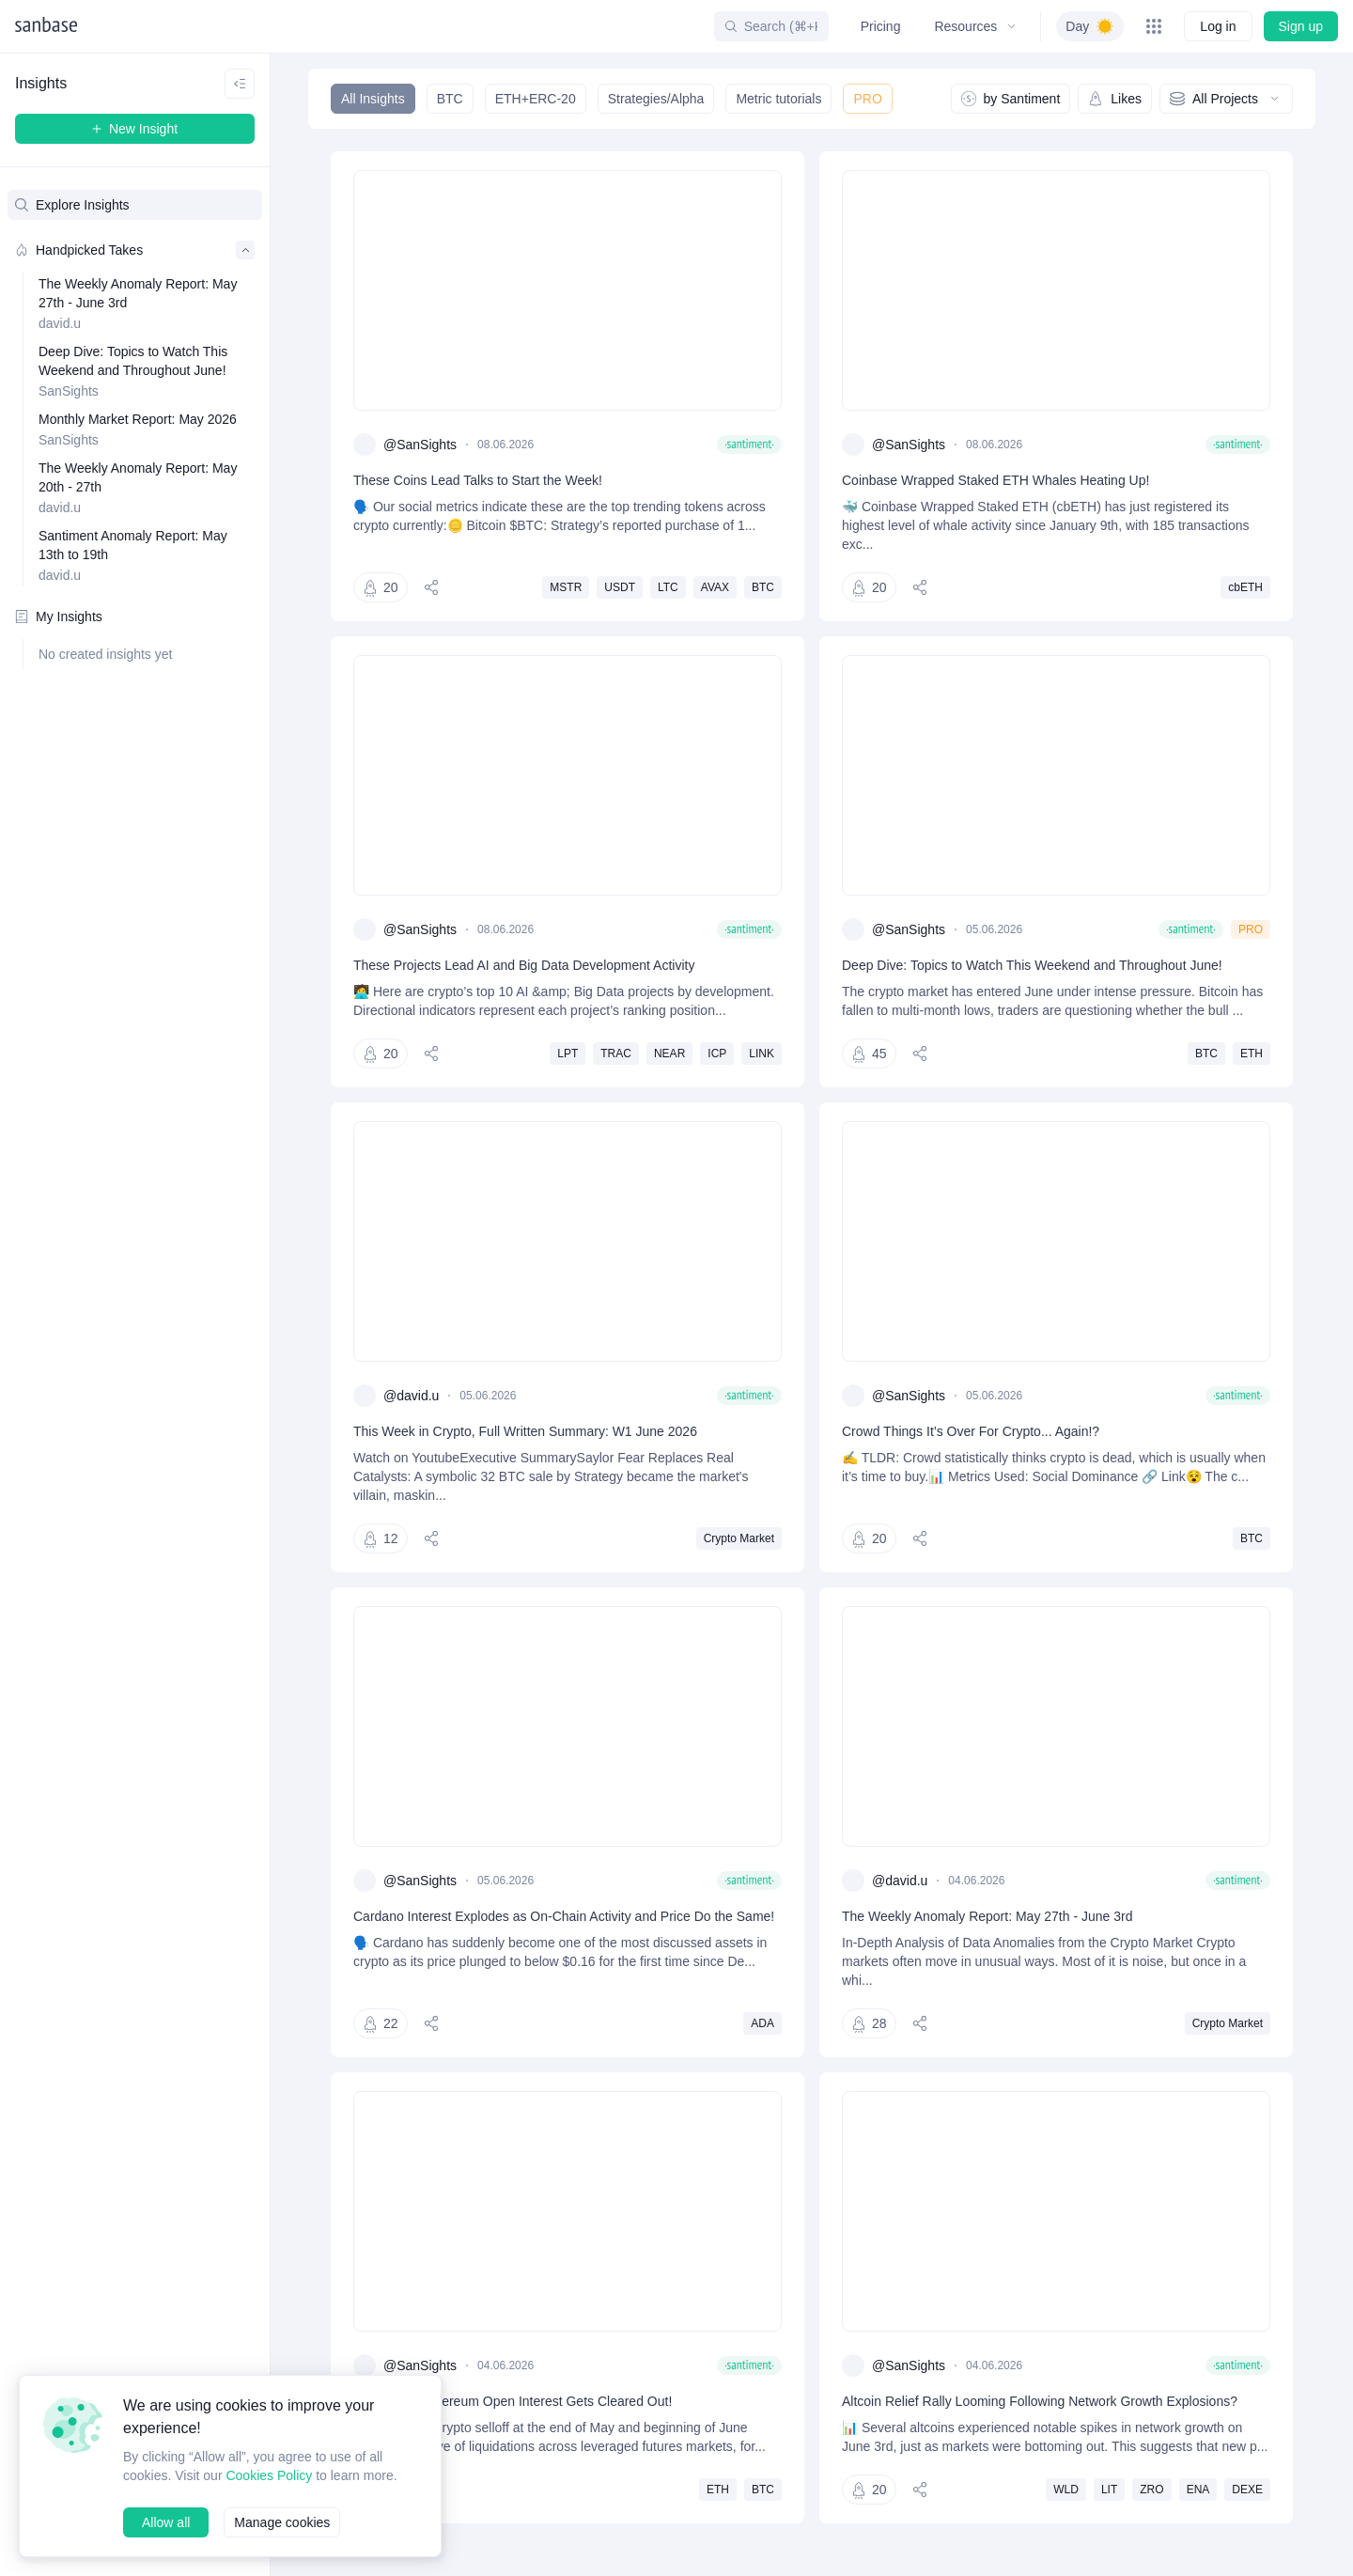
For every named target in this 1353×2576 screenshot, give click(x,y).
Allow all (166, 2522)
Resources (973, 26)
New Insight (135, 128)
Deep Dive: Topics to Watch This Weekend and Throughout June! (1039, 965)
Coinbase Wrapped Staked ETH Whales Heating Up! (998, 480)
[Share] (433, 587)
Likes (1115, 98)
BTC (449, 98)
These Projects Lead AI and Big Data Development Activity (531, 965)
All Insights (372, 98)
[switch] (1089, 26)
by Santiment (1009, 98)
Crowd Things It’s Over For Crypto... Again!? (972, 1450)
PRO (865, 98)
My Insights (59, 616)
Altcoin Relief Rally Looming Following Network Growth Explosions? (1045, 2420)
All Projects (1226, 98)
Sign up (1300, 26)
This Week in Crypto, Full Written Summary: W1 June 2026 (527, 1450)
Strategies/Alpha (652, 98)
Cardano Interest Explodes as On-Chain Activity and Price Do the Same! (550, 1944)
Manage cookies (285, 2522)
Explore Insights (73, 204)
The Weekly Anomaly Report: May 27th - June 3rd (991, 1935)
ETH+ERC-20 (532, 98)
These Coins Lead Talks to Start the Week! (483, 480)
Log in (1217, 26)
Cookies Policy (274, 2456)
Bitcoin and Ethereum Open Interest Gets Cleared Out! (519, 2420)
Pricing (878, 26)
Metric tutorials (777, 98)
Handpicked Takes (135, 250)
